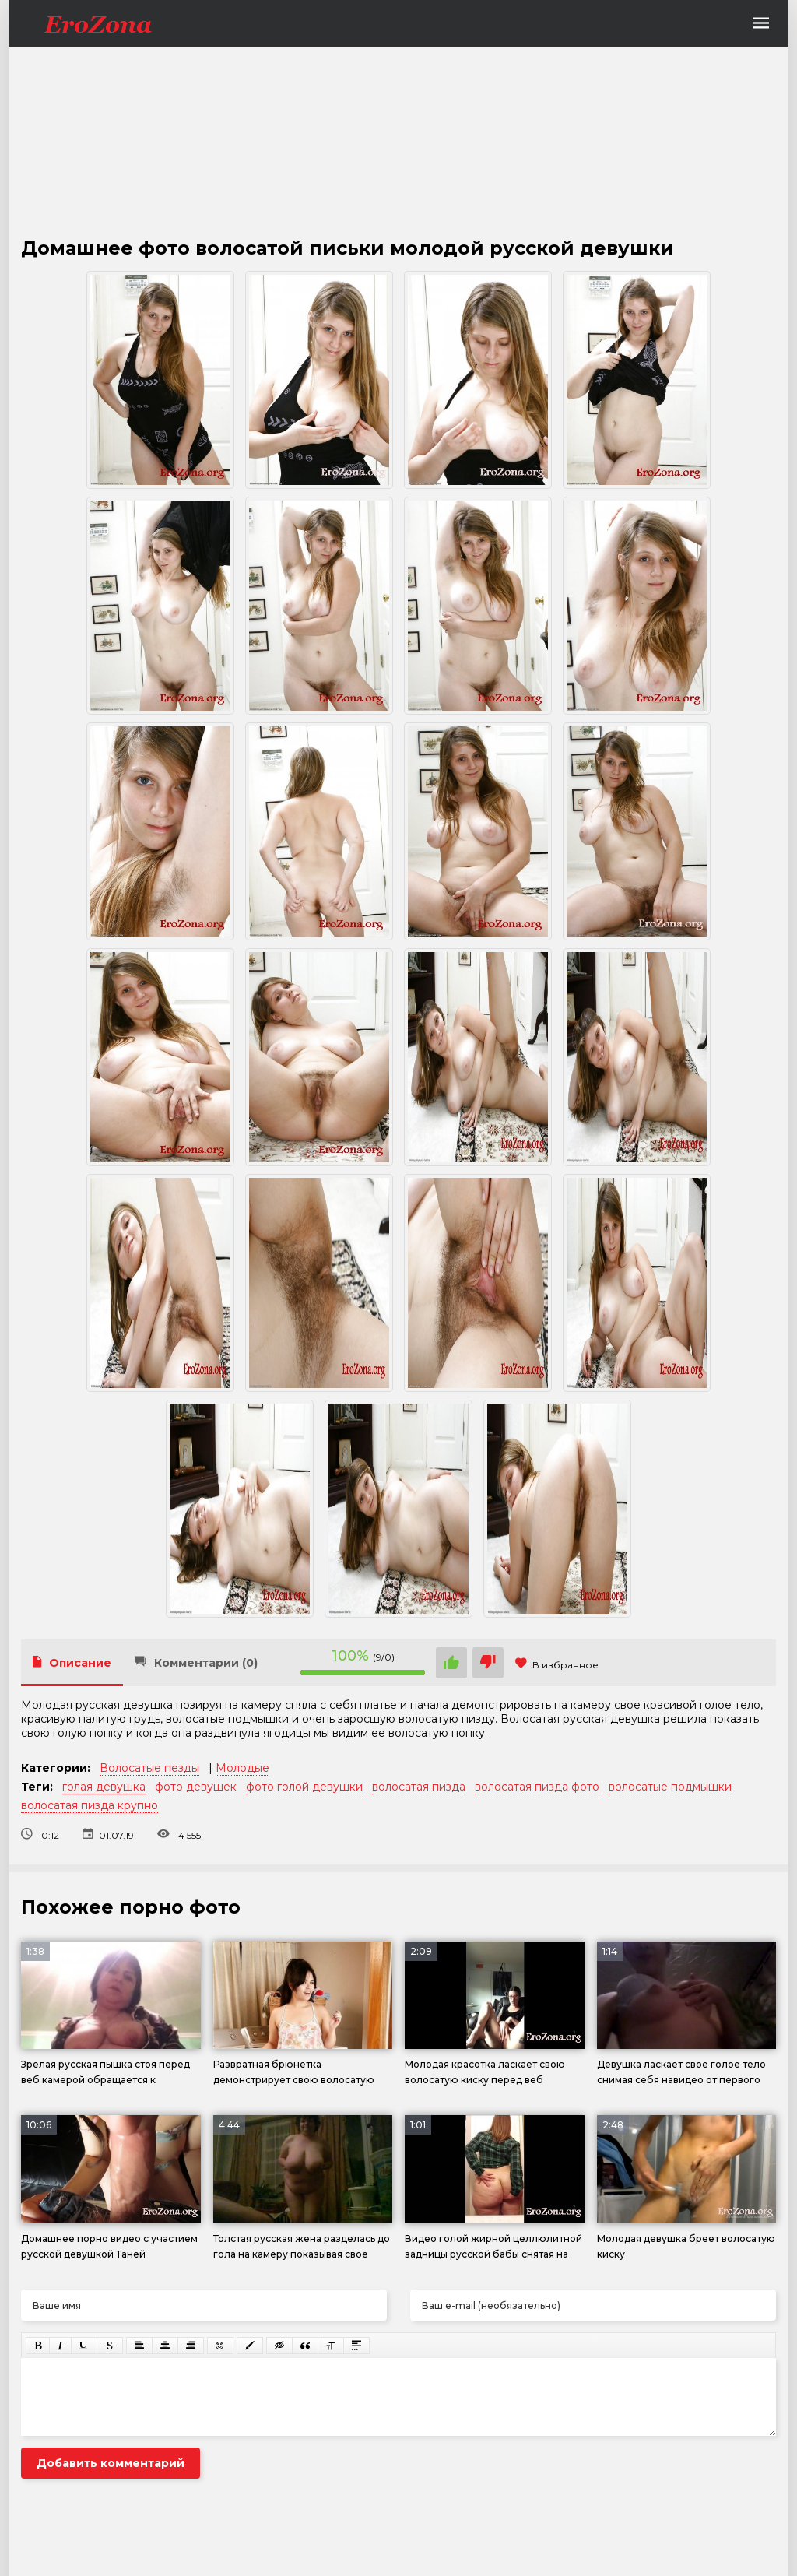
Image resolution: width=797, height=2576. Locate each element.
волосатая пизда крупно (89, 1805)
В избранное (557, 1665)
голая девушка (104, 1787)
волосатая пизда (418, 1787)
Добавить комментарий (110, 2463)
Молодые (242, 1768)
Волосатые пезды (149, 1768)
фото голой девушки (304, 1787)
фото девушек (196, 1787)
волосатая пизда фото (537, 1787)
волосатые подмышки (670, 1787)
